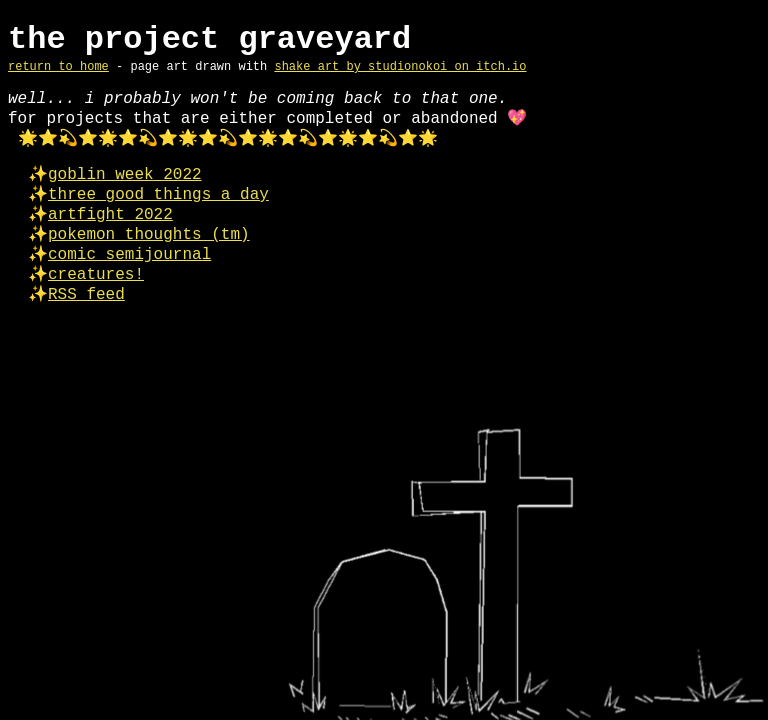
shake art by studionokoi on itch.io (400, 67)
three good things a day (158, 195)
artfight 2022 (110, 215)
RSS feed (86, 295)
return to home (58, 67)
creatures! (96, 275)
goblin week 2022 (125, 175)
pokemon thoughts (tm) (149, 235)
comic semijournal (129, 255)
